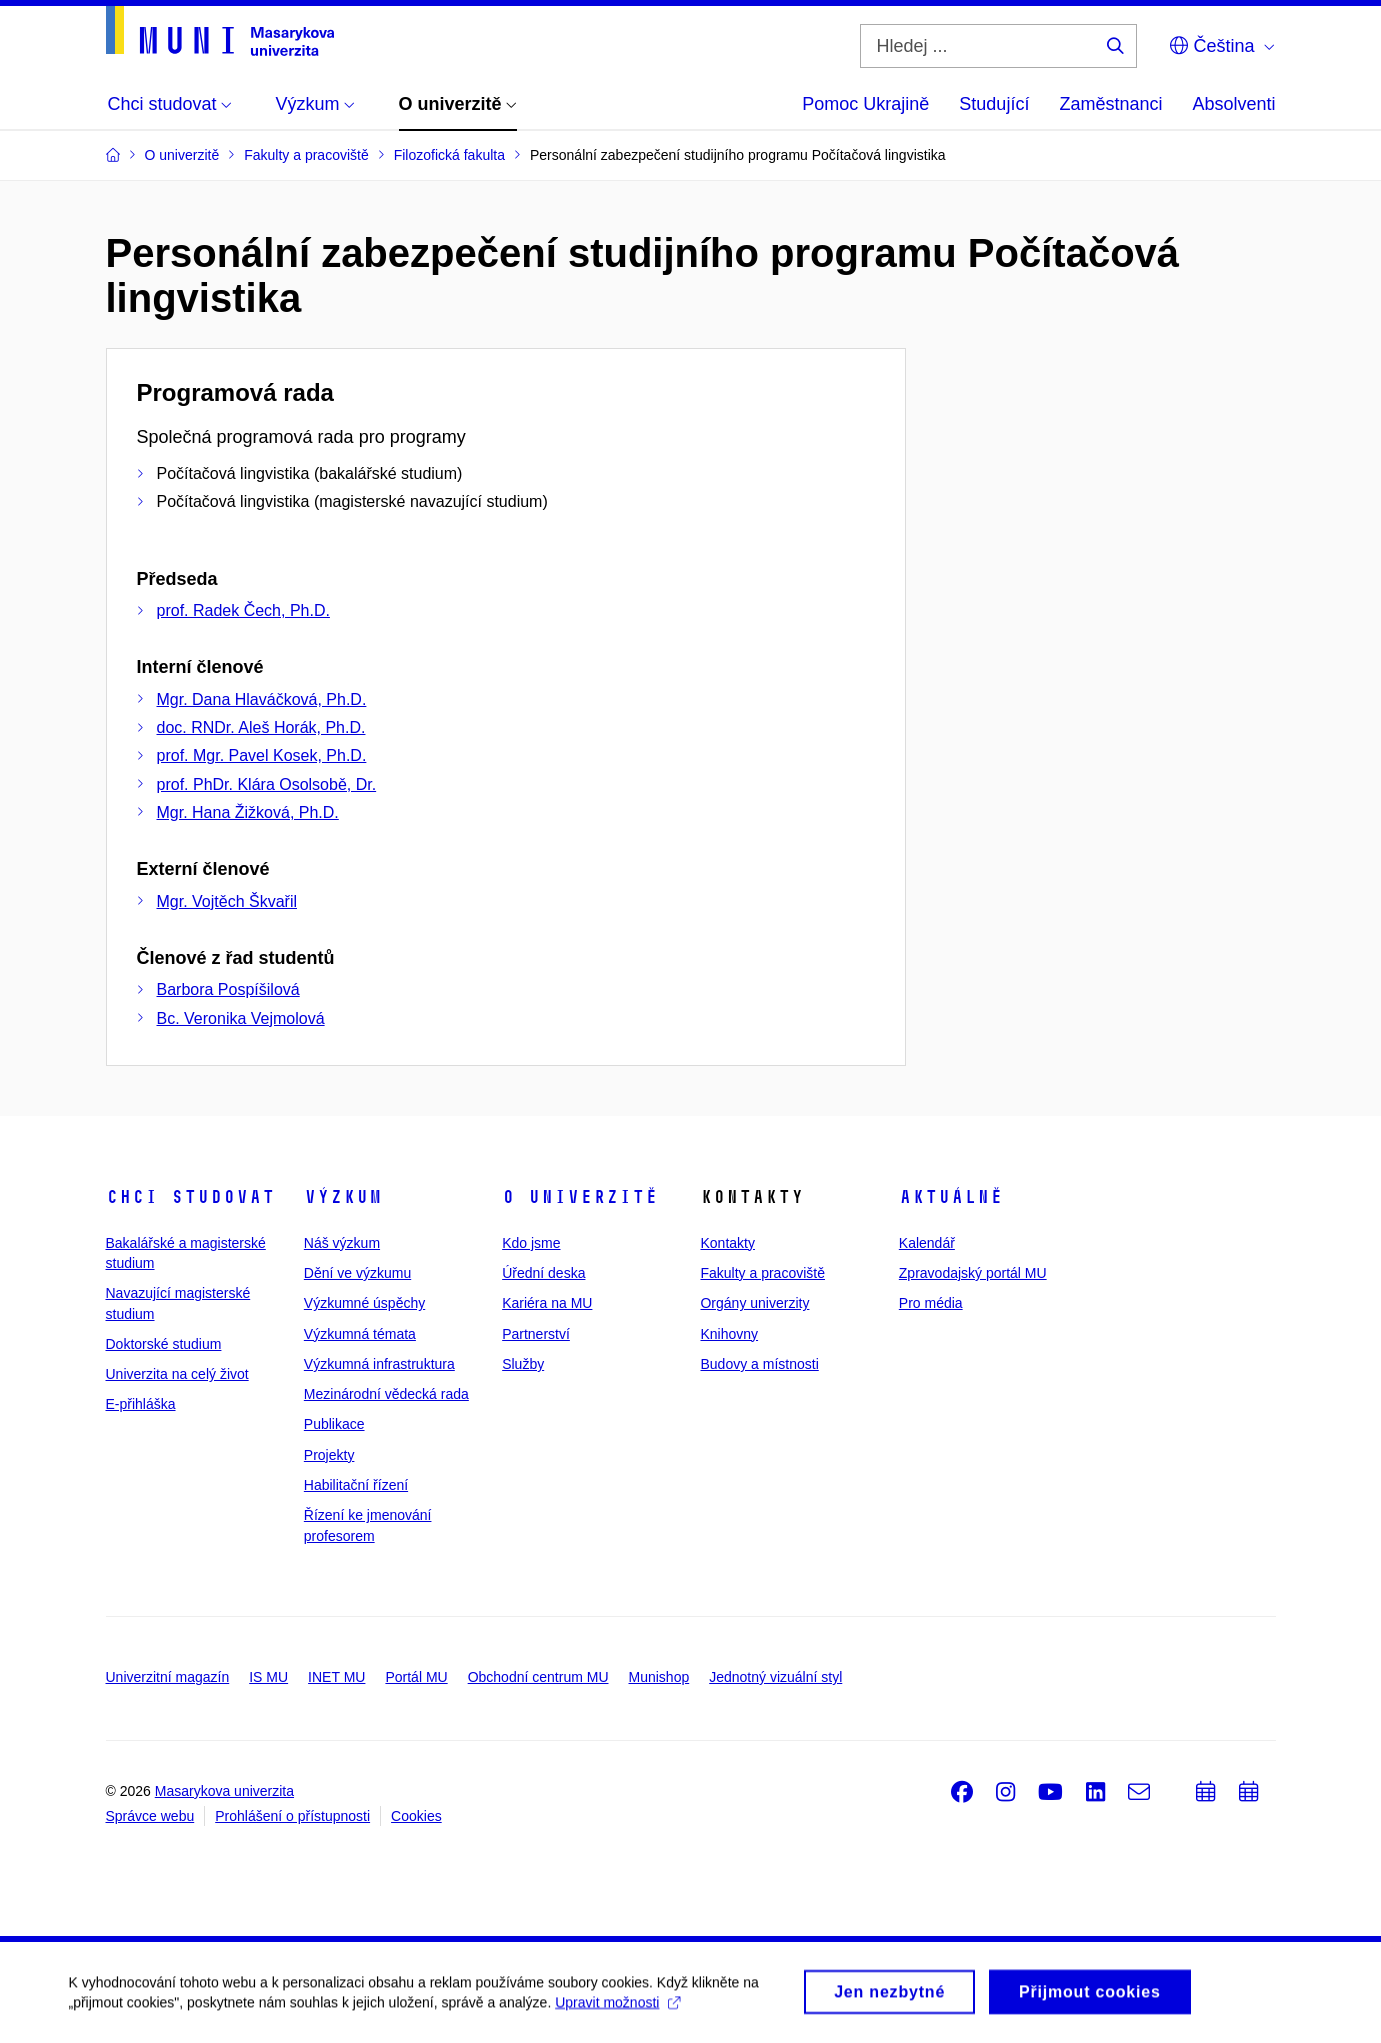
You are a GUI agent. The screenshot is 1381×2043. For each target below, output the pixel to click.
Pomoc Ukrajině (865, 104)
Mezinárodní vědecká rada (386, 1394)
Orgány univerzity (754, 1303)
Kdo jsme (531, 1243)
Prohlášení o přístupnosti (292, 1816)
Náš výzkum (342, 1243)
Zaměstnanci (1110, 104)
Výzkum (343, 1197)
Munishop (659, 1677)
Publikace (334, 1424)
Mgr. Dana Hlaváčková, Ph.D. (262, 699)
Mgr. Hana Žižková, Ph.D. (248, 812)
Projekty (329, 1455)
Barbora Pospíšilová (228, 989)
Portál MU (416, 1677)
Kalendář (927, 1243)
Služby (523, 1364)
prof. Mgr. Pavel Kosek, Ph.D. (262, 755)
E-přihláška (141, 1404)
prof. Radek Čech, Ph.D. (243, 610)
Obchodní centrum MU (538, 1677)
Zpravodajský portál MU (973, 1273)
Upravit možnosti (619, 2010)
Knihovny (729, 1334)
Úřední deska (543, 1273)
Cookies (416, 1816)
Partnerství (536, 1334)
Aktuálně (951, 1197)
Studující (994, 104)
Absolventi (1233, 104)
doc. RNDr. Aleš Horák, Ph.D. (261, 727)
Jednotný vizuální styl (775, 1677)
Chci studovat (190, 1197)
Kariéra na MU (547, 1303)
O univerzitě (580, 1197)
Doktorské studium (164, 1344)
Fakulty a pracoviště (762, 1273)
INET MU (336, 1677)
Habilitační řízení (356, 1485)
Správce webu (150, 1816)
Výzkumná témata (360, 1334)
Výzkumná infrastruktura (379, 1364)
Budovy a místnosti (759, 1364)
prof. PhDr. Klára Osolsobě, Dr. (267, 784)
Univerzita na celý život (177, 1374)
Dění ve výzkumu (357, 1273)
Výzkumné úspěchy (364, 1303)
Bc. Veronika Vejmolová (241, 1018)
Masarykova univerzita (224, 1791)
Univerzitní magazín (168, 1677)
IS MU (268, 1677)
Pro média (931, 1303)
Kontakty (727, 1243)
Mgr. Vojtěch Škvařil (227, 901)
